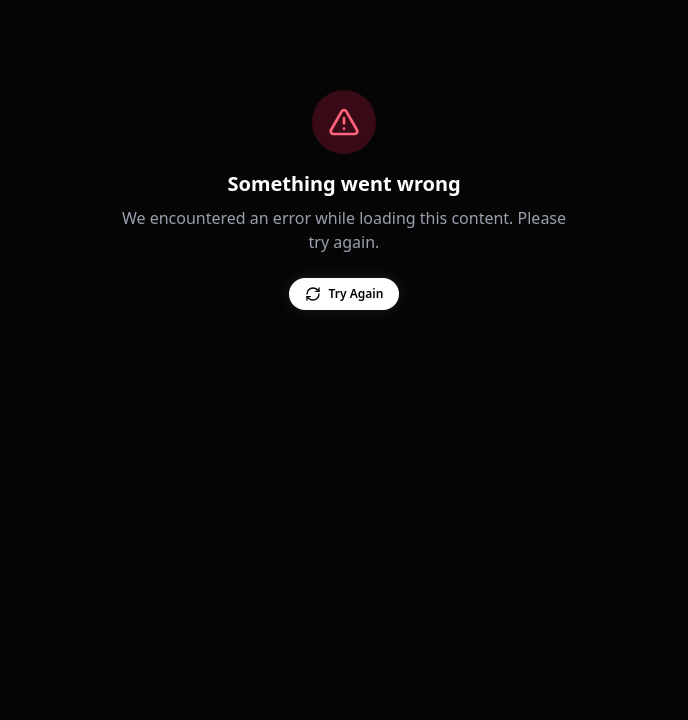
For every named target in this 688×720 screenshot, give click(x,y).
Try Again (336, 294)
